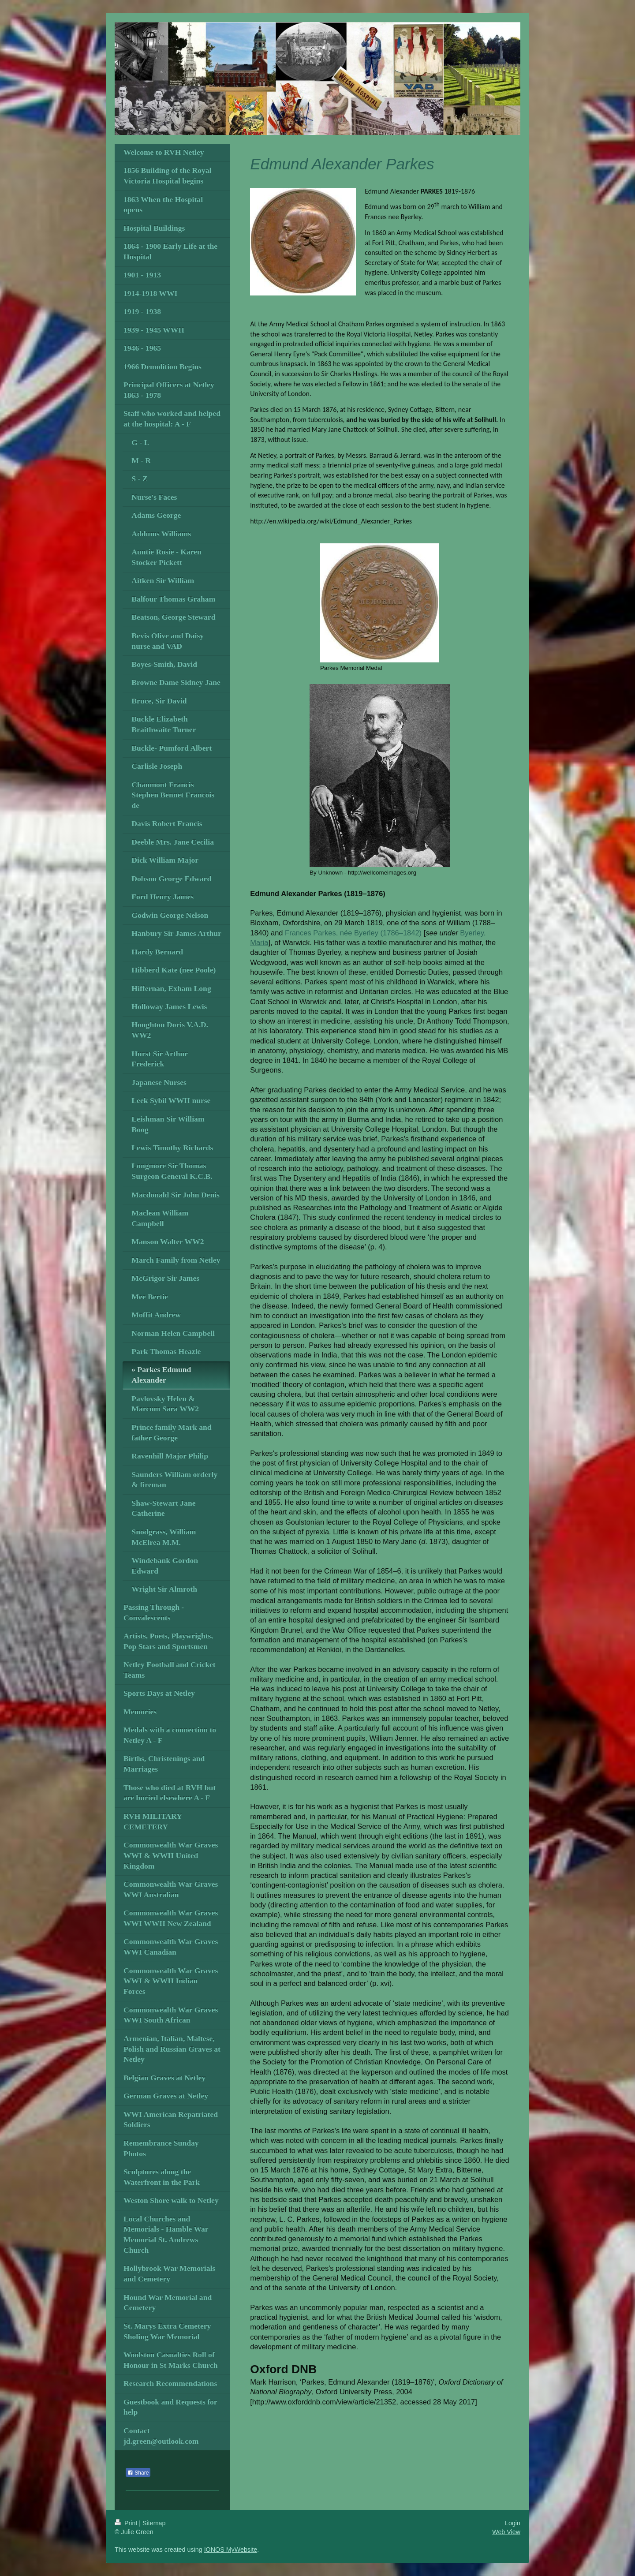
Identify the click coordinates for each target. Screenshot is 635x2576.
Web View (506, 2531)
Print (127, 2523)
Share (138, 2473)
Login (512, 2523)
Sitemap (153, 2523)
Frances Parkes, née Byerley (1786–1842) (353, 933)
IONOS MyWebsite (231, 2549)
